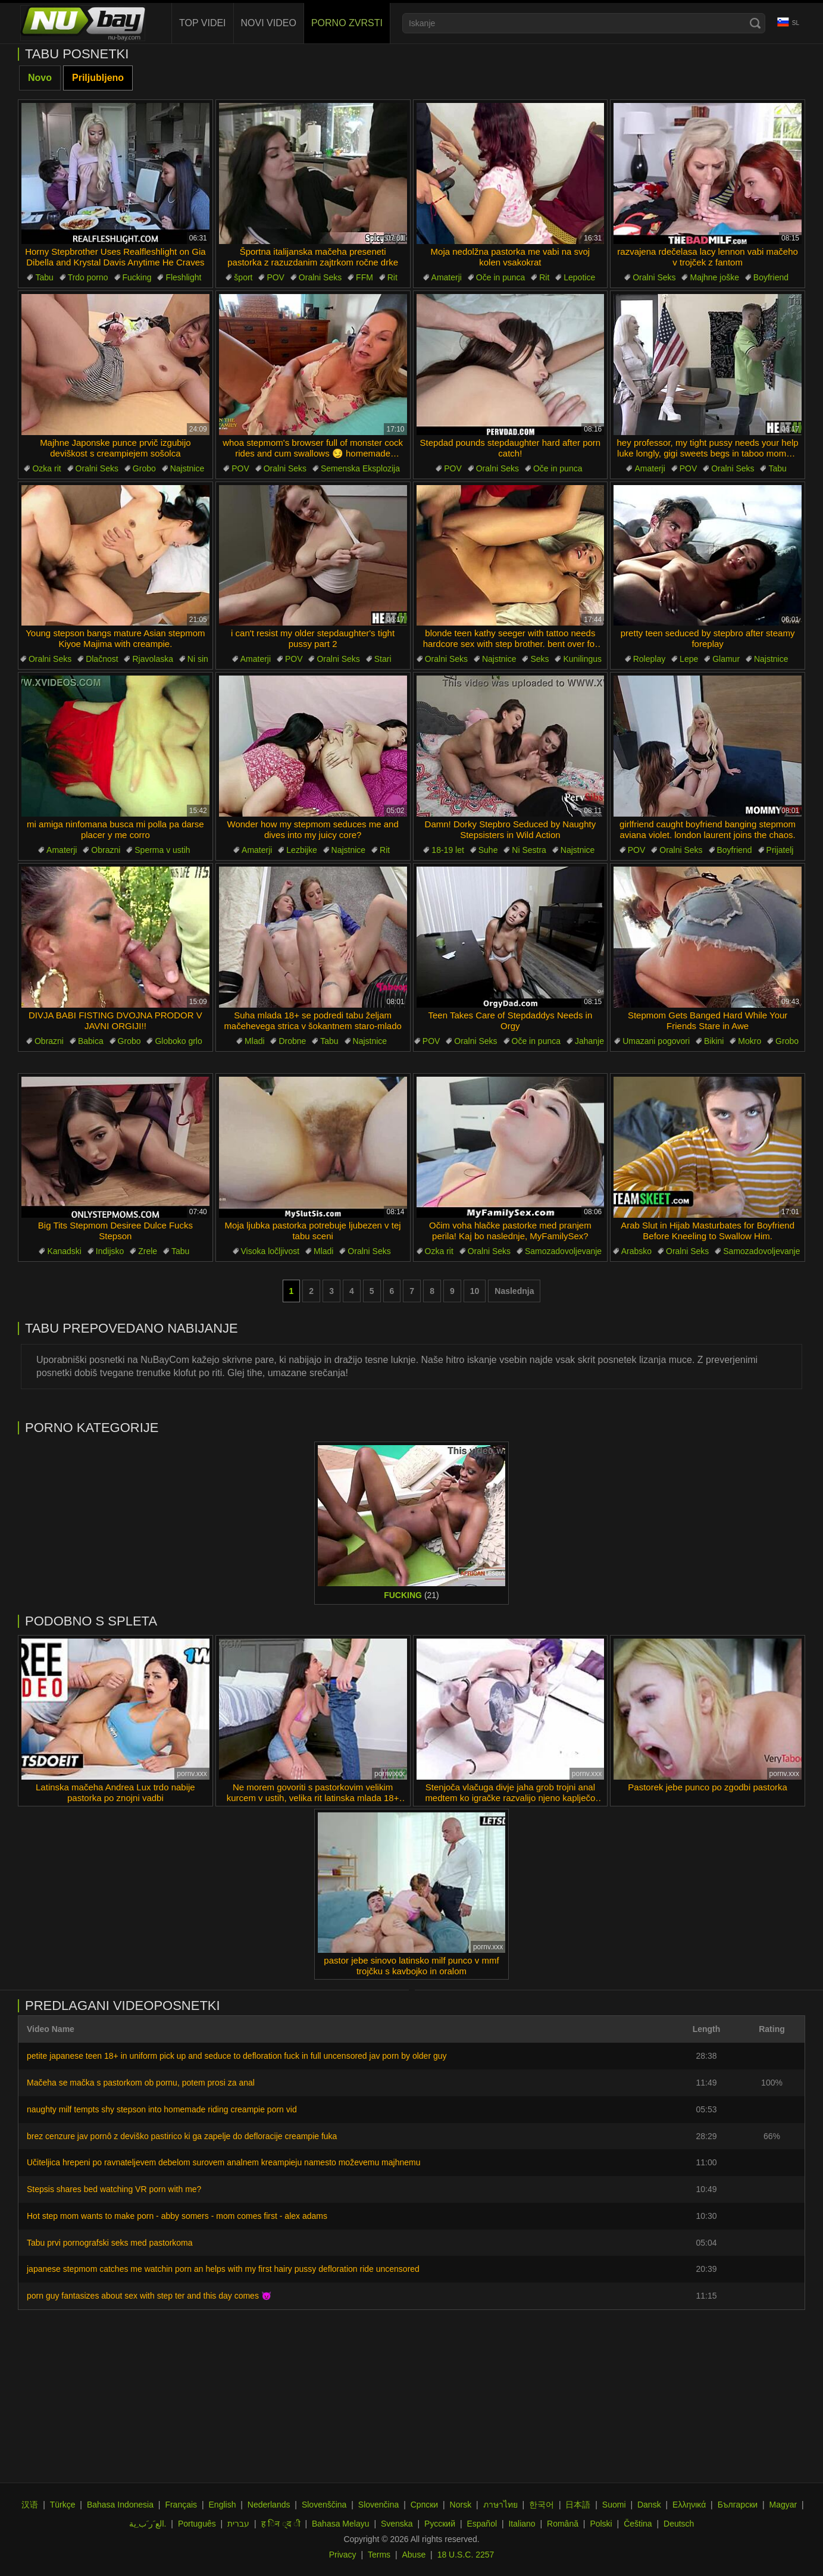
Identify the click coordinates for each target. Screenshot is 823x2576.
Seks (539, 659)
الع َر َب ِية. (148, 2523)
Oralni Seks (320, 277)
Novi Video (268, 23)
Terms (379, 2554)
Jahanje (589, 1041)
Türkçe (63, 2504)
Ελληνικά (689, 2504)
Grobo (144, 468)
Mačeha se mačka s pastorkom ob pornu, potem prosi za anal (141, 2082)
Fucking (137, 277)
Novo (40, 78)
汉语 (29, 2504)
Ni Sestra (529, 850)
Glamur (726, 659)
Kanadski (64, 1251)
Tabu (44, 277)
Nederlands (269, 2504)
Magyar (783, 2504)
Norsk (461, 2504)
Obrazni (105, 850)
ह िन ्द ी (281, 2523)
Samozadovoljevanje (563, 1251)
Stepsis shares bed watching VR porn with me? (114, 2189)
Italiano (521, 2523)
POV (275, 277)
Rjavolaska (152, 659)
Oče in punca (500, 277)
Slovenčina (378, 2504)
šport (243, 277)
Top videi (202, 23)
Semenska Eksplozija (360, 468)
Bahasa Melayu (341, 2523)
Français (181, 2504)
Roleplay (649, 659)
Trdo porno (88, 277)
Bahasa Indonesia (120, 2504)
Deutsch (679, 2523)
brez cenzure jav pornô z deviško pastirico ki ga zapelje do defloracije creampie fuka (182, 2136)
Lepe (689, 659)
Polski (601, 2523)
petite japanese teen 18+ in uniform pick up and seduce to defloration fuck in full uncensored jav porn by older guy (237, 2056)
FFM (364, 277)
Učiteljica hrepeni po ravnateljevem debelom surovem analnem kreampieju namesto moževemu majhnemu (223, 2162)
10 (475, 1291)
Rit (392, 277)
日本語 (577, 2504)
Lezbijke (301, 850)
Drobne (292, 1041)
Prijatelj (780, 850)
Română (562, 2523)
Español (482, 2523)
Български (738, 2504)
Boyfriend (770, 277)
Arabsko (636, 1251)
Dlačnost (102, 659)
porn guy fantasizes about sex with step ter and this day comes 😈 (149, 2295)
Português (197, 2523)
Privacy (342, 2554)
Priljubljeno (98, 78)
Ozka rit (46, 468)
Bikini (714, 1041)
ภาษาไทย (500, 2504)
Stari (383, 659)
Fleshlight (183, 277)
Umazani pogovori (656, 1041)
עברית (238, 2523)
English (222, 2504)
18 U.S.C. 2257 (466, 2554)
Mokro (749, 1041)
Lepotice (579, 277)
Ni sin (197, 659)
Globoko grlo (178, 1041)
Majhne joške (714, 277)
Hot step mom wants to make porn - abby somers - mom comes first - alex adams (177, 2216)
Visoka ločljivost (270, 1251)
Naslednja (514, 1291)
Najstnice (187, 468)
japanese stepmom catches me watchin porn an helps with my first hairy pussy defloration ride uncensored (223, 2269)
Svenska (397, 2523)
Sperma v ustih (162, 850)
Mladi (254, 1041)
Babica (91, 1041)
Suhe (488, 850)
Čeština (638, 2523)
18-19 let (447, 850)
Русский (439, 2523)
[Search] (755, 23)
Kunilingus (582, 659)
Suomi (614, 2504)
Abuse (414, 2554)
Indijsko (110, 1251)
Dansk (649, 2504)
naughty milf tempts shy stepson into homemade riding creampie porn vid (162, 2109)
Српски (424, 2504)
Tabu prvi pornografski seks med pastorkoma (110, 2242)
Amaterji (446, 277)
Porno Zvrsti (347, 23)
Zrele (147, 1251)
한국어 (541, 2504)
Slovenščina (324, 2504)
